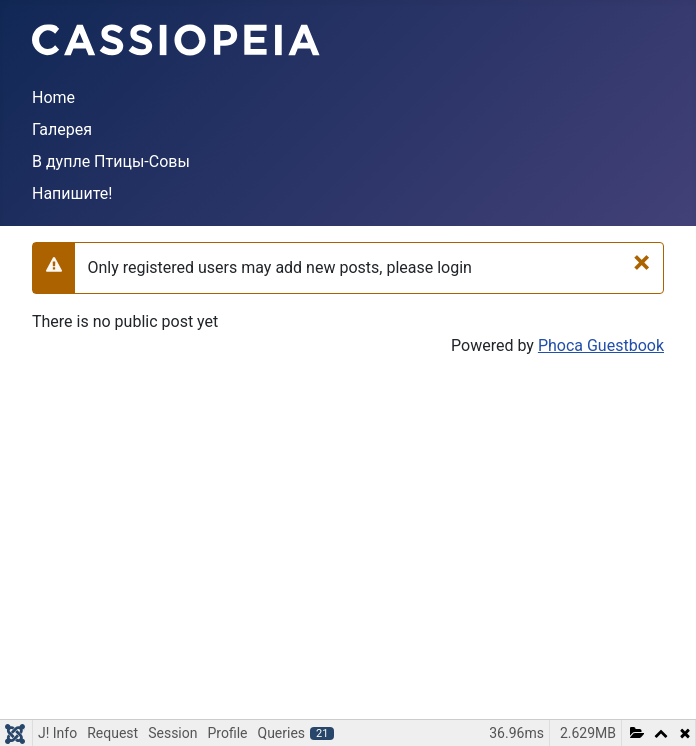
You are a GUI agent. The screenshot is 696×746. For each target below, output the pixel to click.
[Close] (641, 262)
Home (53, 97)
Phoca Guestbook (601, 345)
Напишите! (72, 193)
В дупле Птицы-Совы (111, 161)
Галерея (62, 129)
